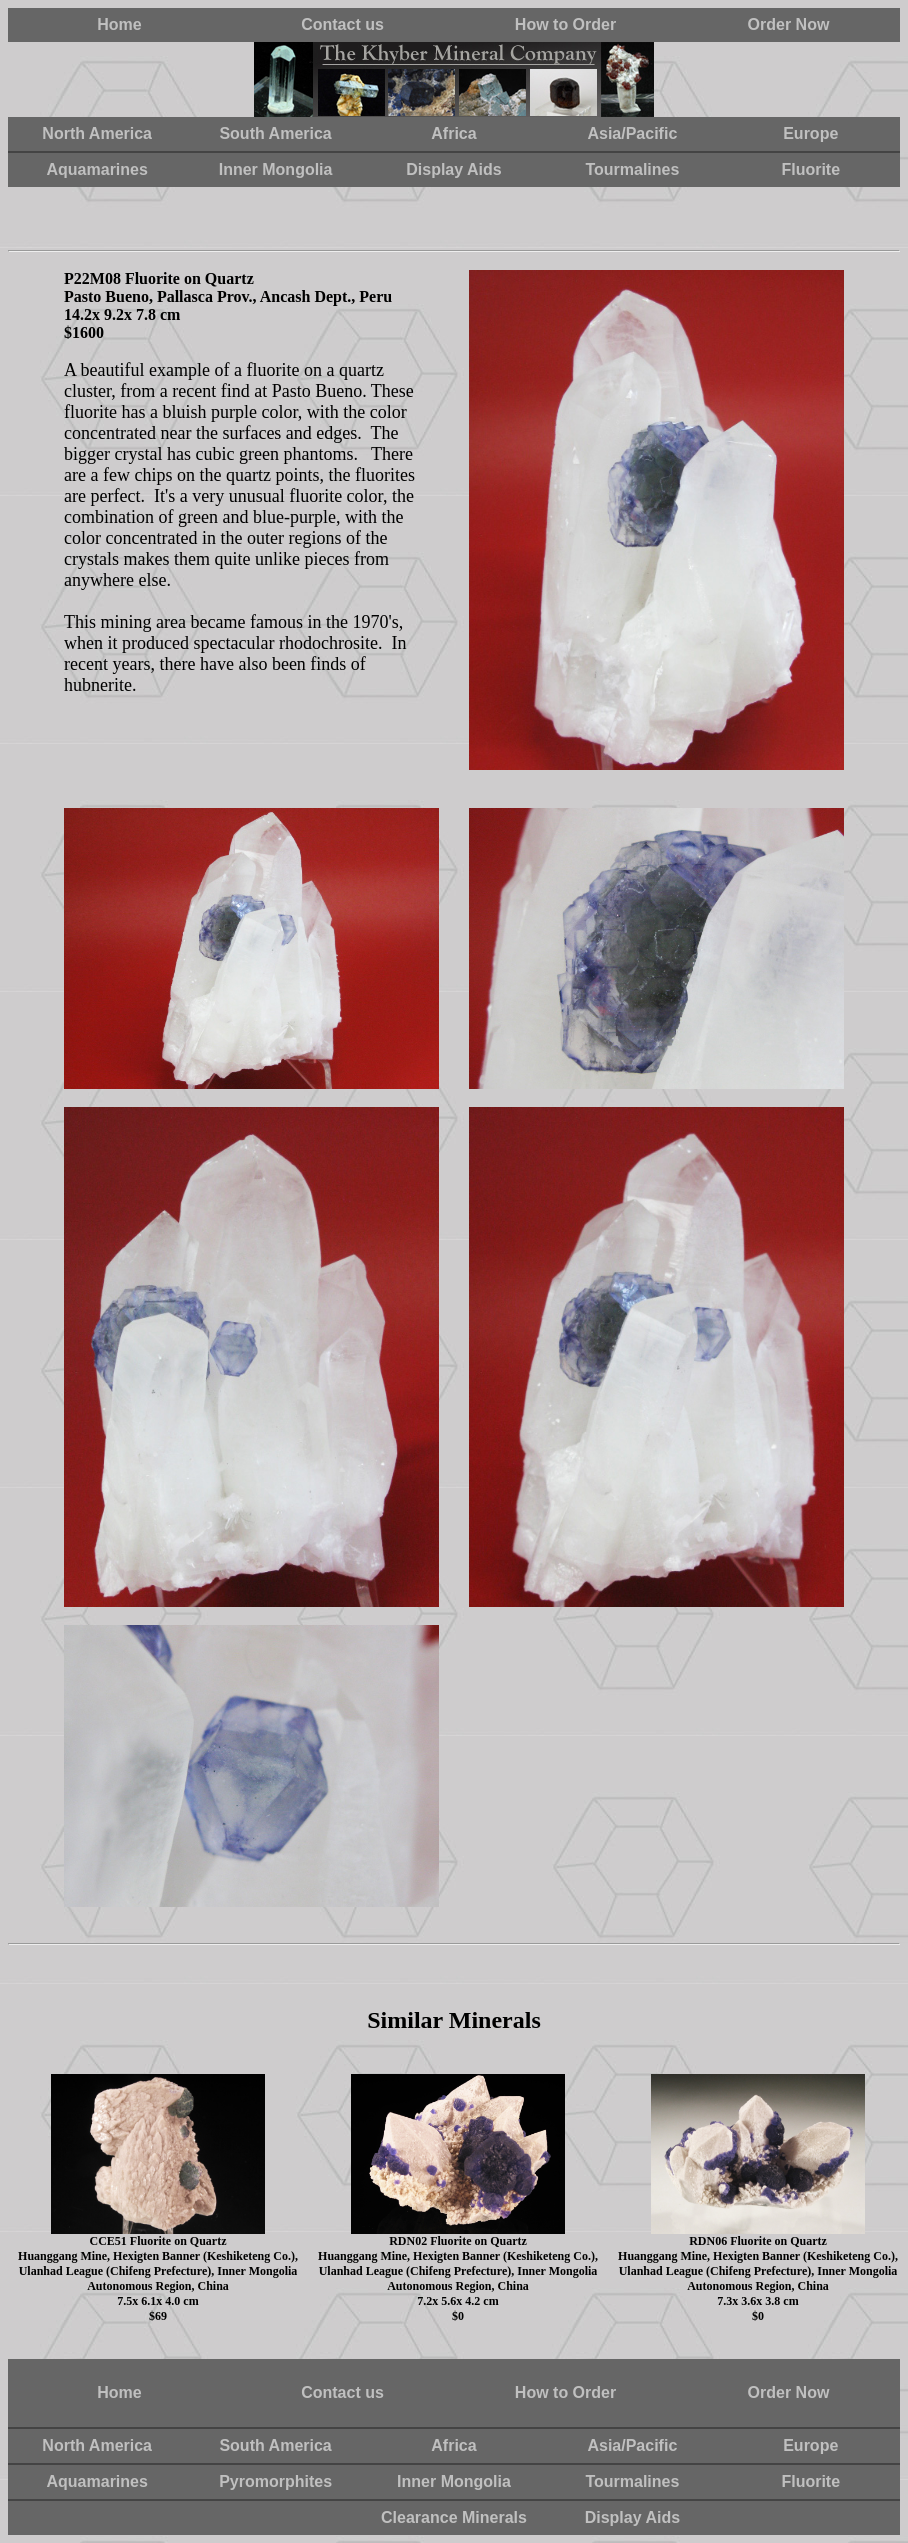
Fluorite (810, 169)
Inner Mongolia (276, 169)
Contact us (342, 24)
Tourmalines (632, 169)
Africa (453, 133)
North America (97, 133)
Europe (810, 133)
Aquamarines (97, 169)
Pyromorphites (275, 2481)
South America (275, 133)
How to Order (565, 24)
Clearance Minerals (454, 2517)
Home (119, 24)
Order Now (789, 24)
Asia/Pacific (632, 133)
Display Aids (453, 169)
